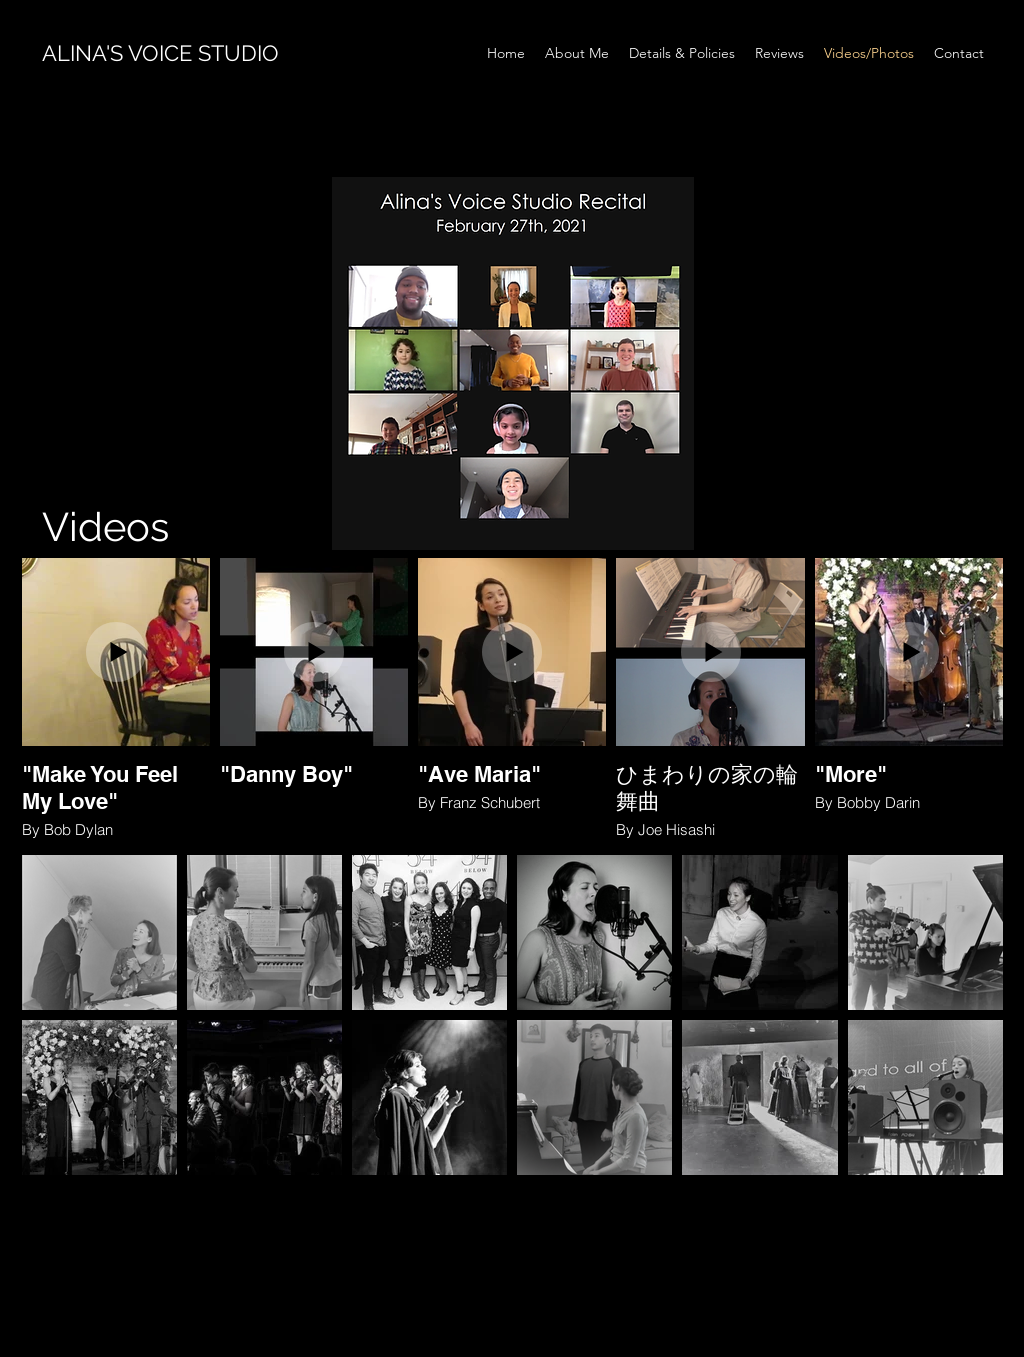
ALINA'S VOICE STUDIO (160, 53)
